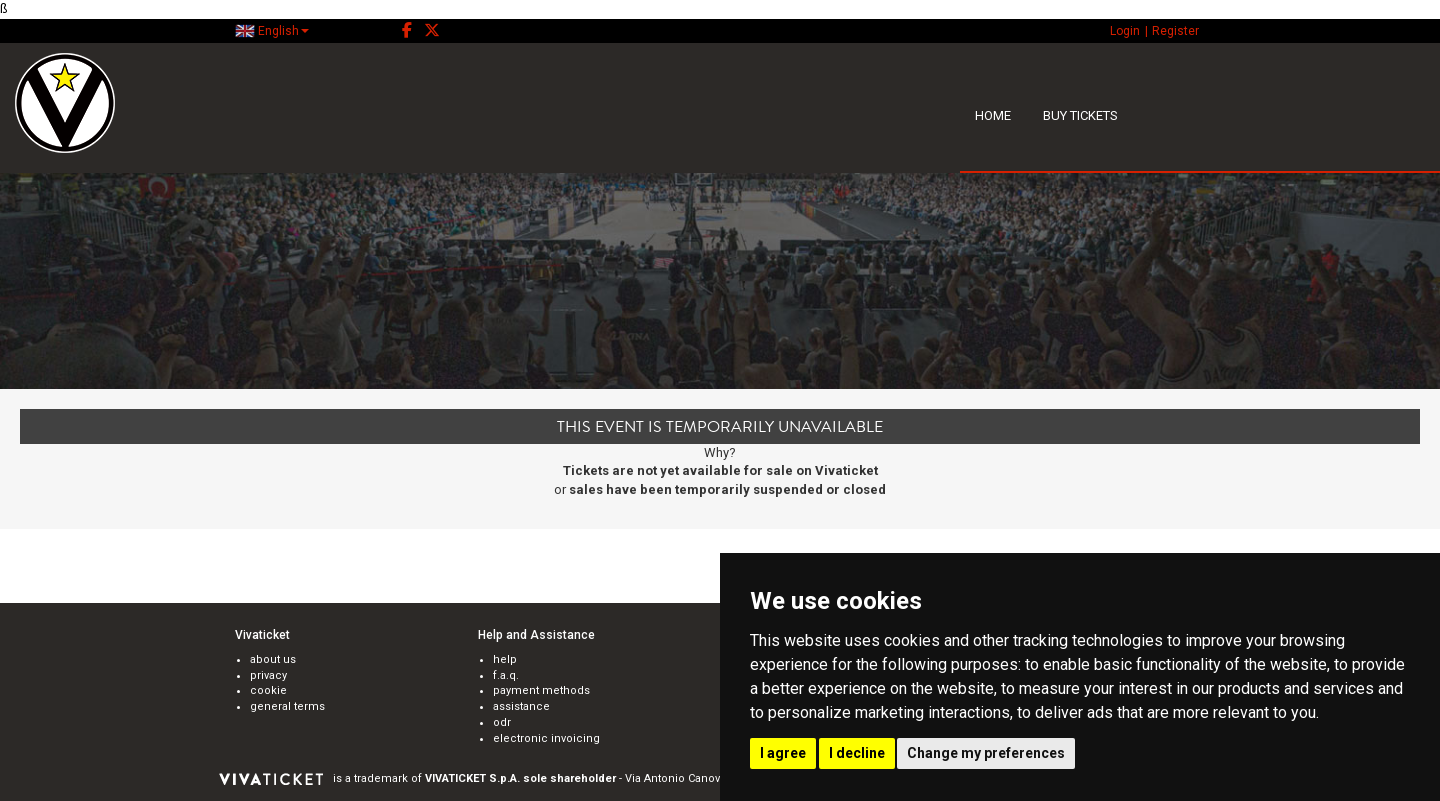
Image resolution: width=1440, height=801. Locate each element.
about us (273, 659)
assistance (521, 706)
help (505, 659)
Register (1175, 31)
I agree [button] (783, 753)
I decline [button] (857, 753)
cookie (268, 690)
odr (502, 722)
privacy (268, 675)
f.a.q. (506, 675)
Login (1125, 31)
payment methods (541, 690)
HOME (993, 115)
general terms (287, 706)
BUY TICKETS (1080, 115)
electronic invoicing (546, 738)
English (272, 31)
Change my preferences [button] (986, 753)
